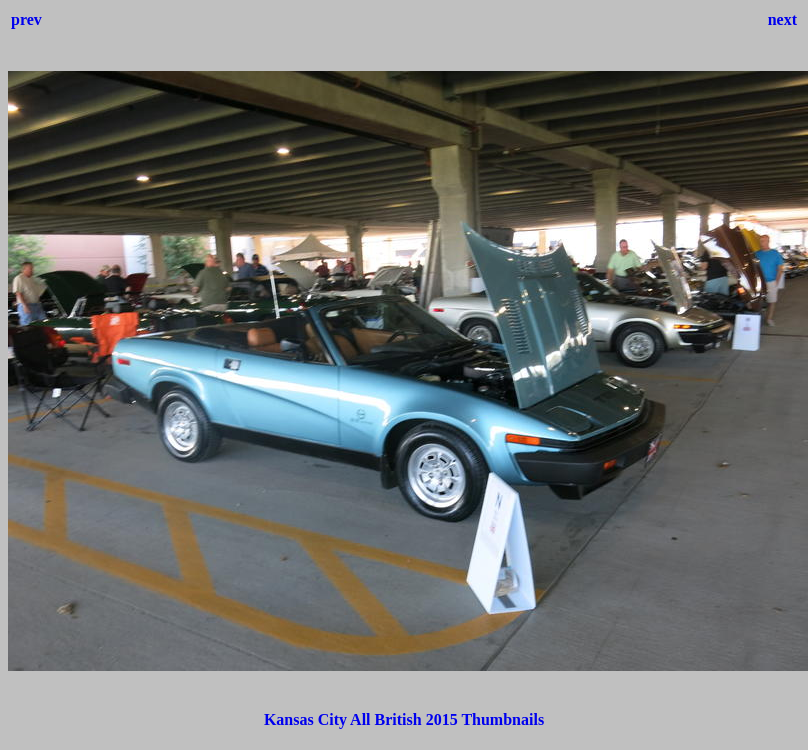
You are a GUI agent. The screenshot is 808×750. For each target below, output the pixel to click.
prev (26, 19)
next (782, 19)
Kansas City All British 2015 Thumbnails (404, 719)
